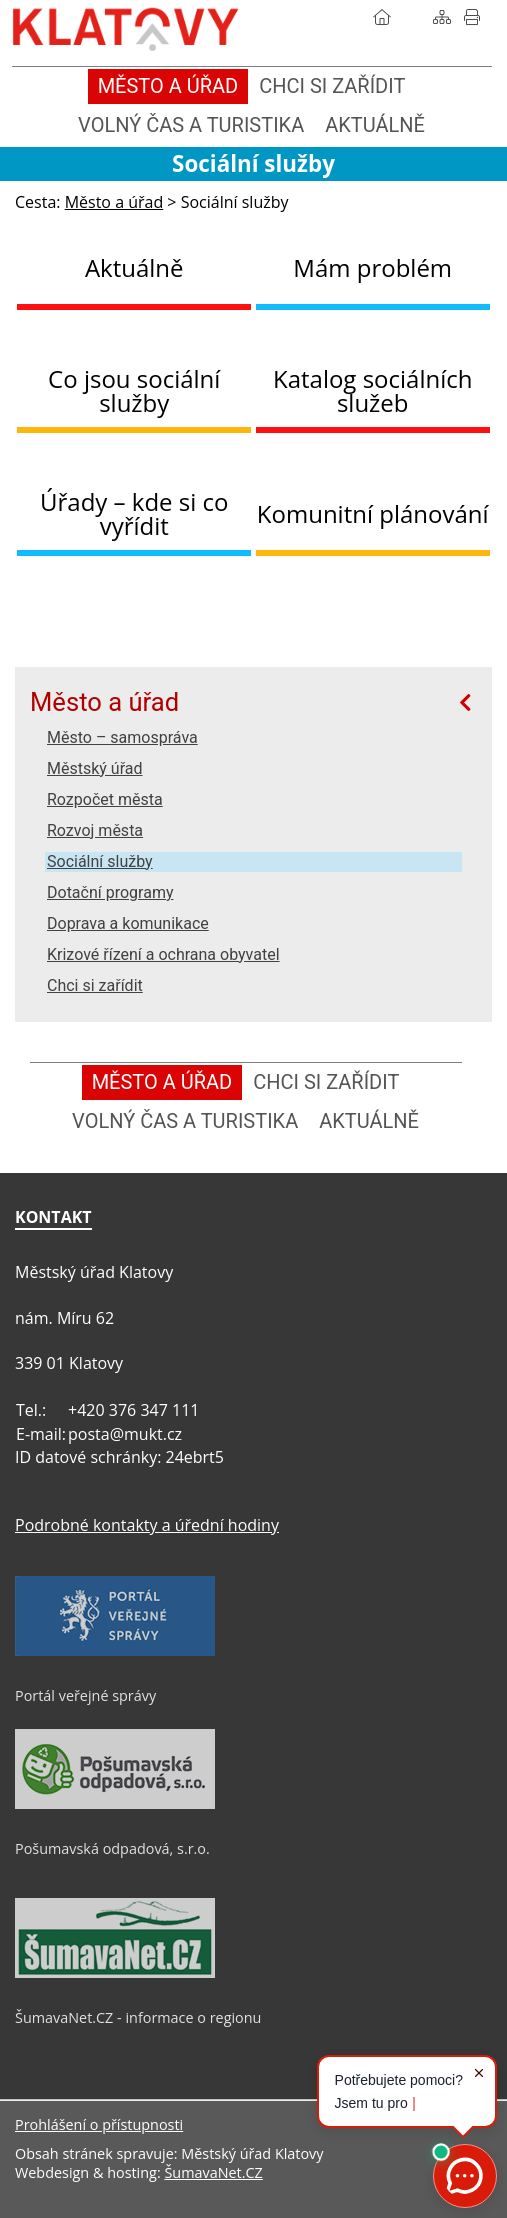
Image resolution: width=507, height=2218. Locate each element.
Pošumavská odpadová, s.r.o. (112, 1848)
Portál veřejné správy (85, 1695)
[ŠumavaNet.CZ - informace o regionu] (115, 1973)
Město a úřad (104, 702)
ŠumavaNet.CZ (213, 2172)
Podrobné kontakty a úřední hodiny (147, 1525)
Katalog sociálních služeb (373, 390)
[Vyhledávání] (412, 17)
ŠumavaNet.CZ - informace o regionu (138, 2017)
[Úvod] (382, 17)
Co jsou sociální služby (134, 390)
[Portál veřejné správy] (115, 1651)
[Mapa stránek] (442, 17)
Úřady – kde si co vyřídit (134, 513)
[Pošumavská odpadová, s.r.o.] (115, 1804)
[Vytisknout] (472, 17)
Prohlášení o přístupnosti (99, 2124)
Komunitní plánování (373, 513)
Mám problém (372, 267)
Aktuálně (134, 267)
